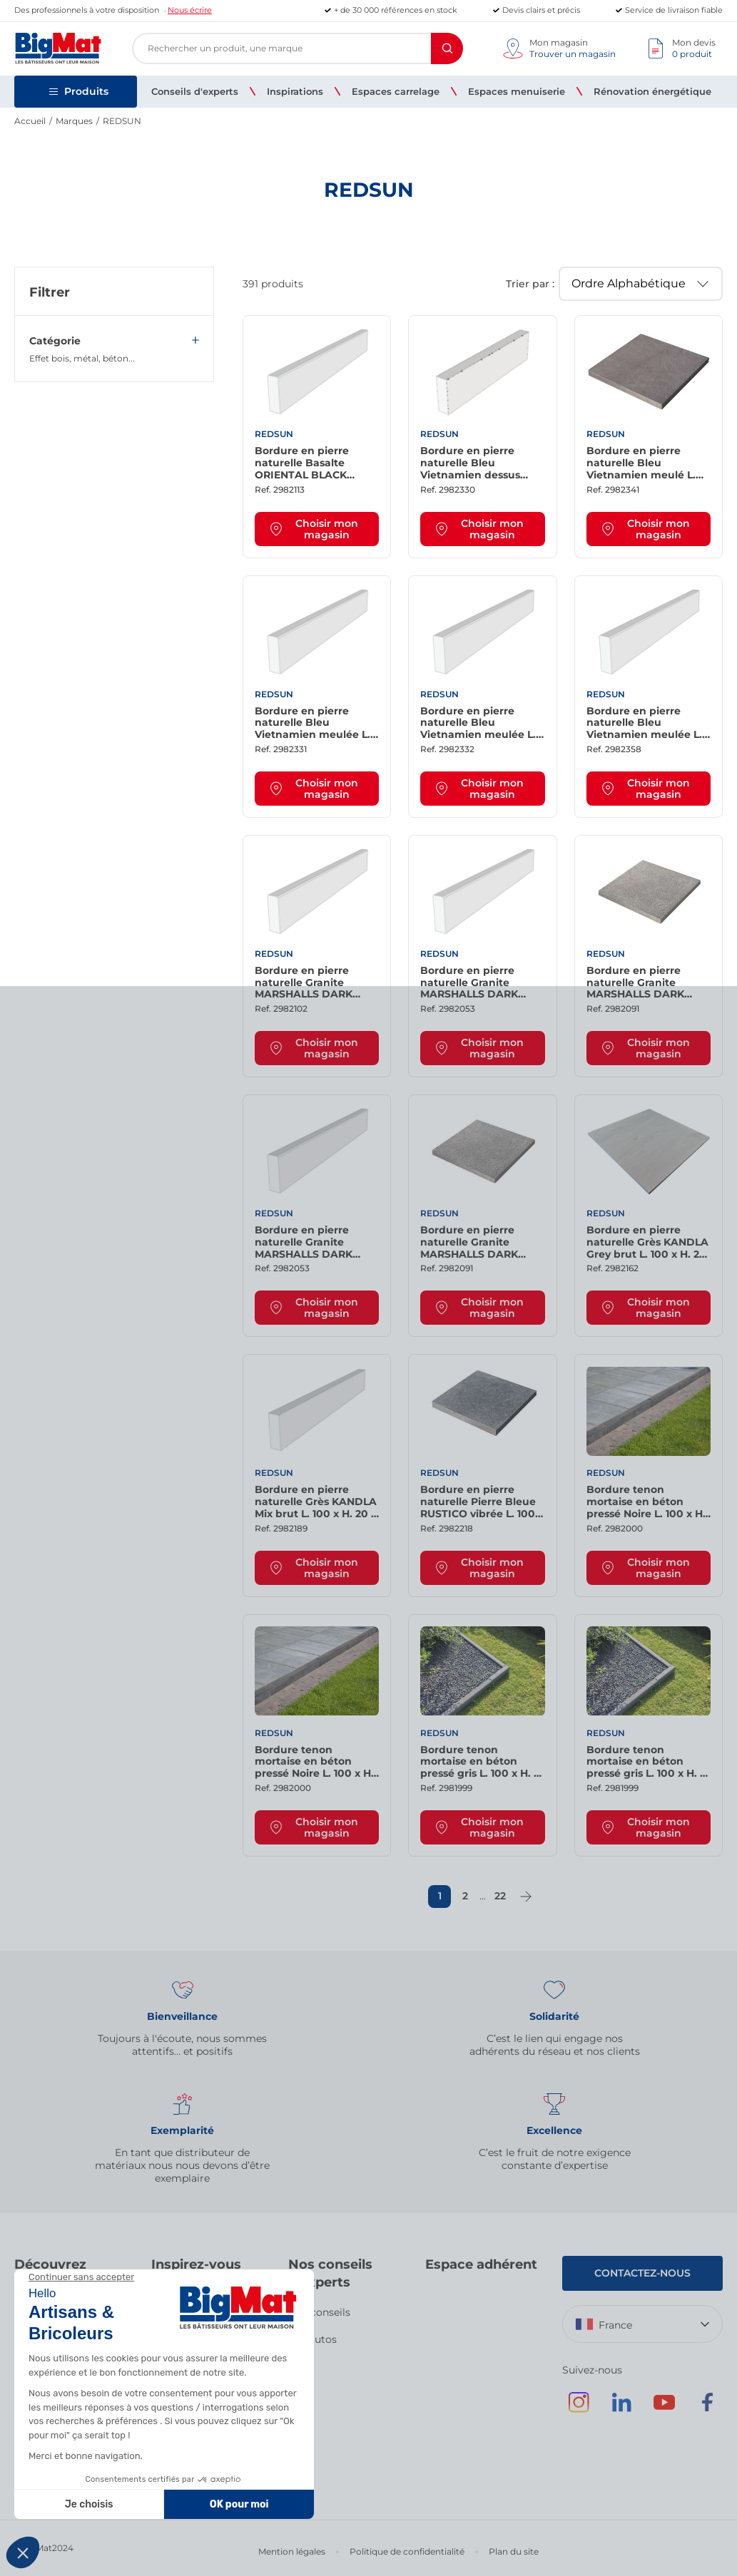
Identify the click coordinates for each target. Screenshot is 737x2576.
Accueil (30, 121)
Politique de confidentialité (407, 2551)
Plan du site (514, 2551)
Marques (74, 121)
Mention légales (291, 2551)
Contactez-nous (642, 2273)
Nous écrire (190, 10)
